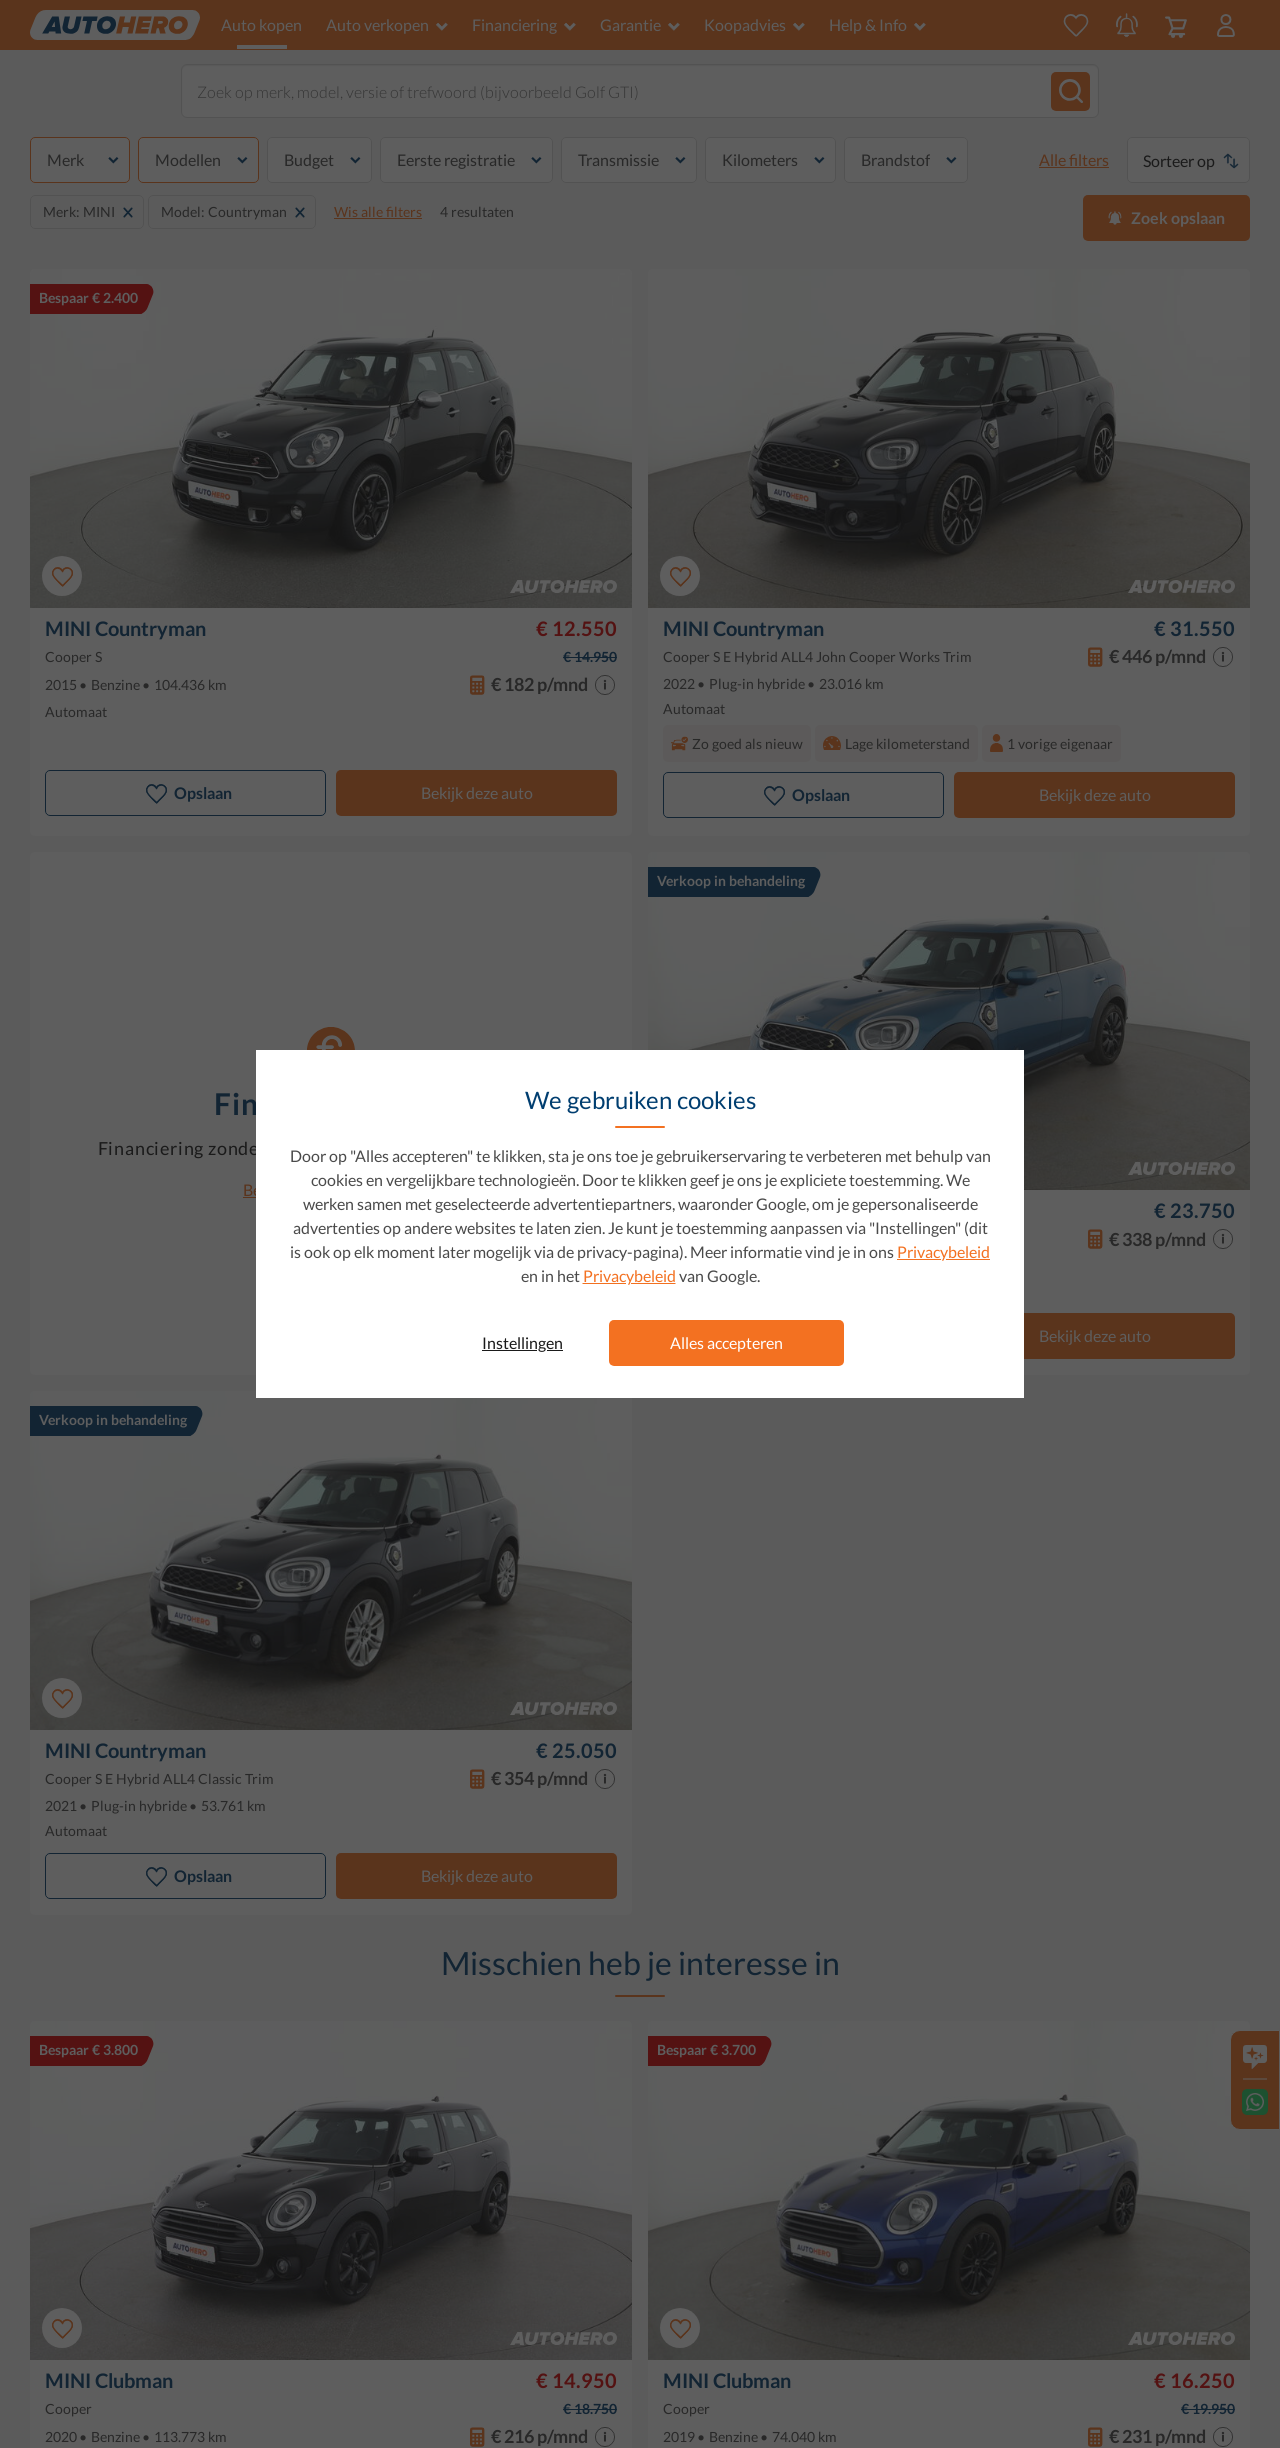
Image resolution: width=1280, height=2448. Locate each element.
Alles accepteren (726, 1342)
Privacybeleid (943, 1251)
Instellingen (522, 1342)
